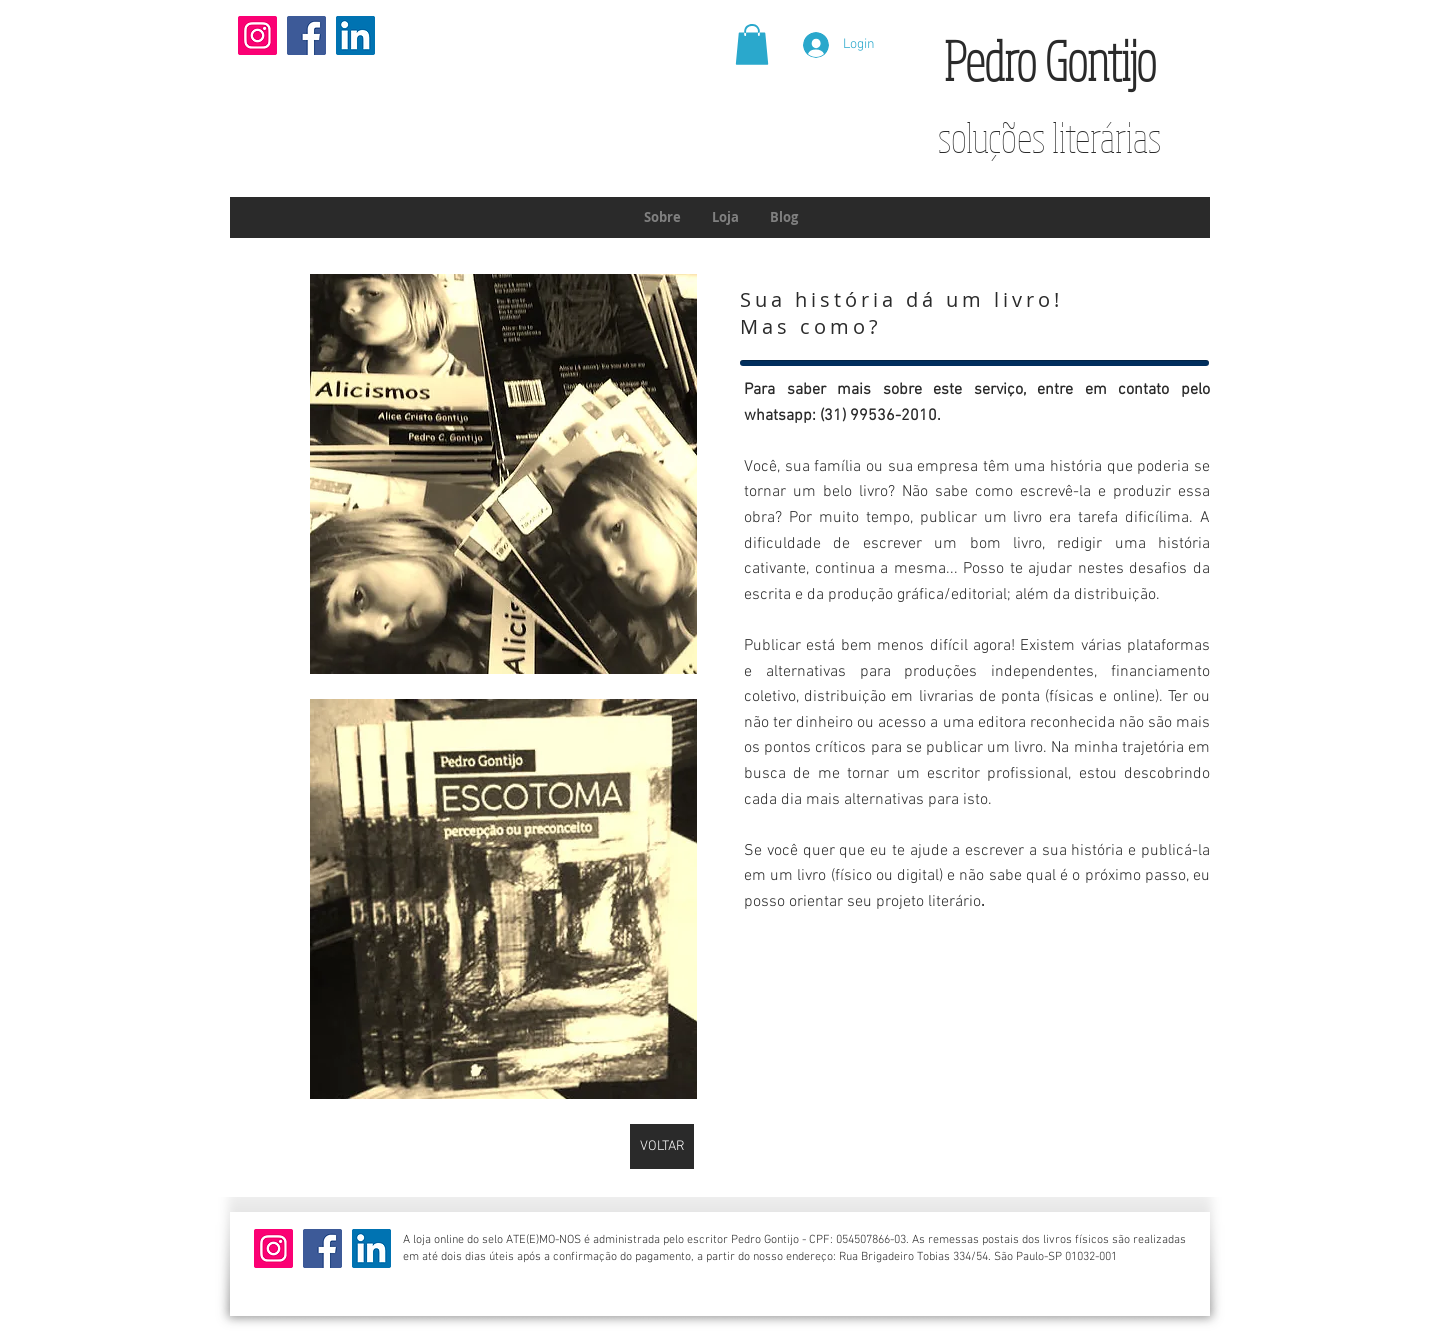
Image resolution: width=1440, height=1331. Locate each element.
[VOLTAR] (662, 1146)
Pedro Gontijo (1050, 60)
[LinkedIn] (355, 35)
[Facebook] (306, 35)
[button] (752, 44)
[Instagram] (257, 35)
